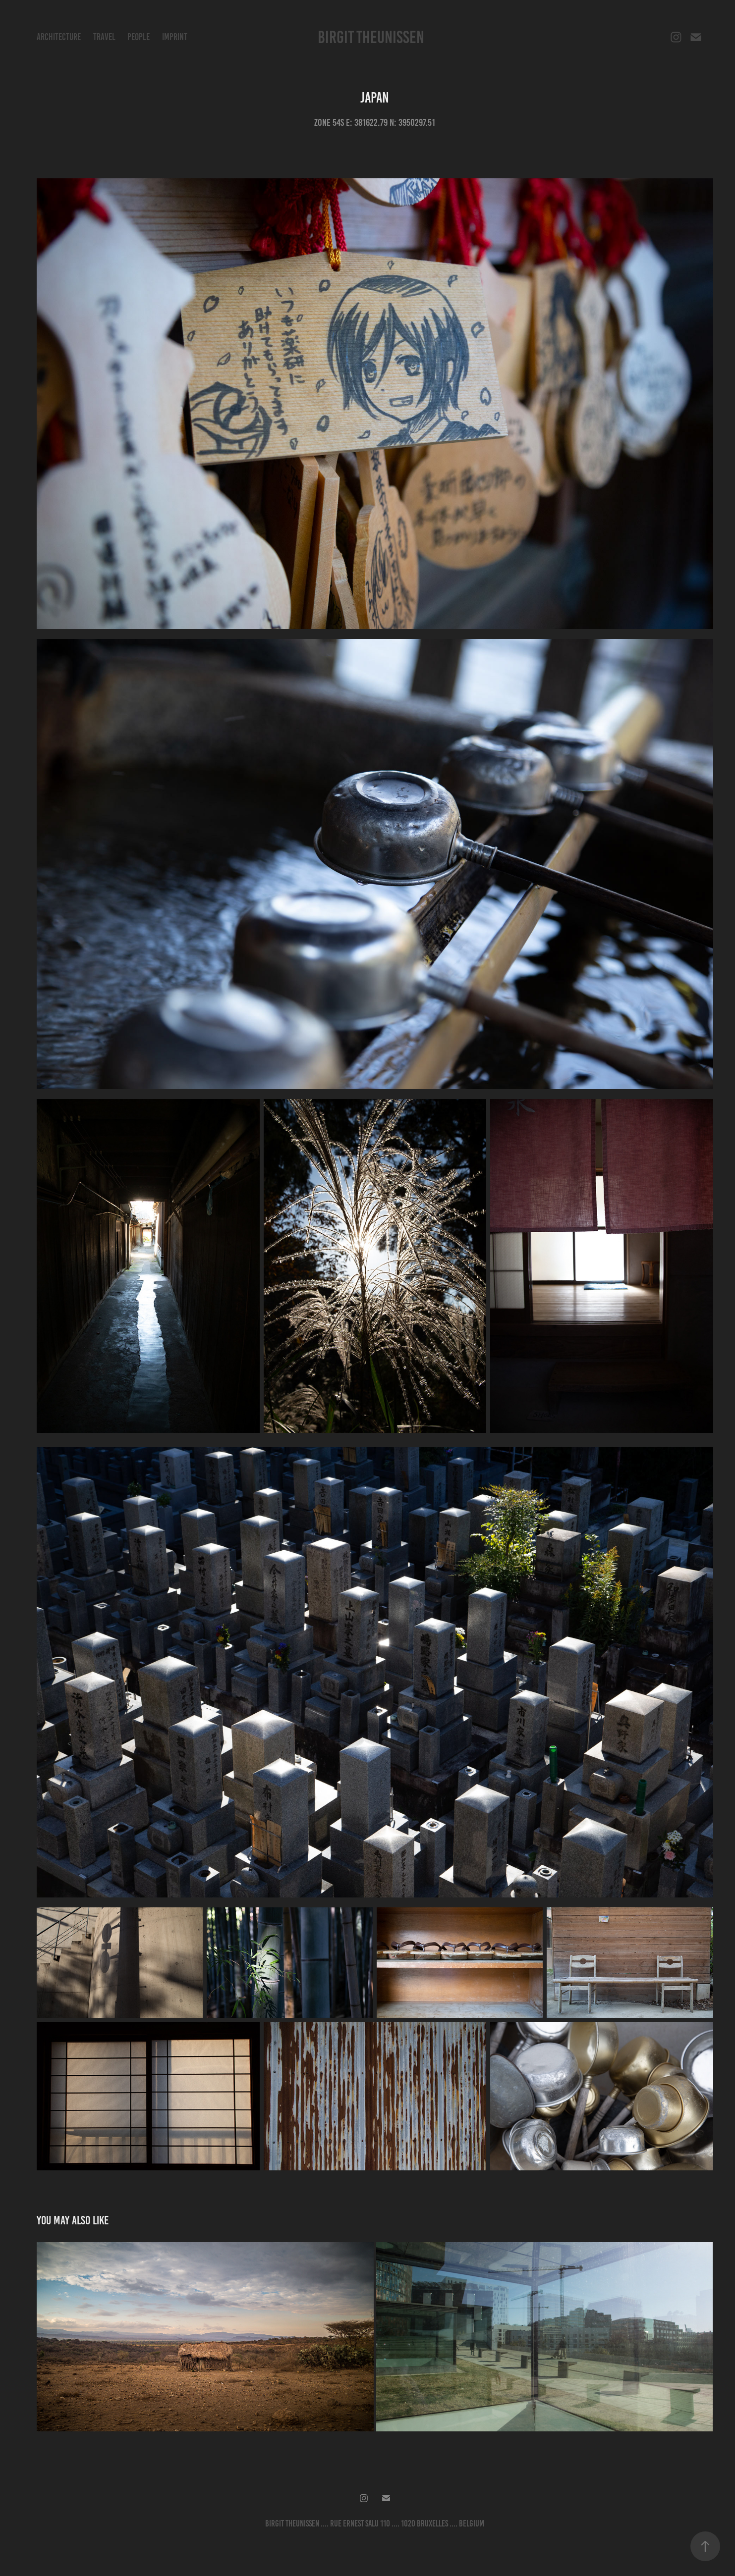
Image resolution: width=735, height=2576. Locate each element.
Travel (104, 37)
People (138, 37)
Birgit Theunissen (371, 37)
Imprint (174, 37)
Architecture (59, 37)
